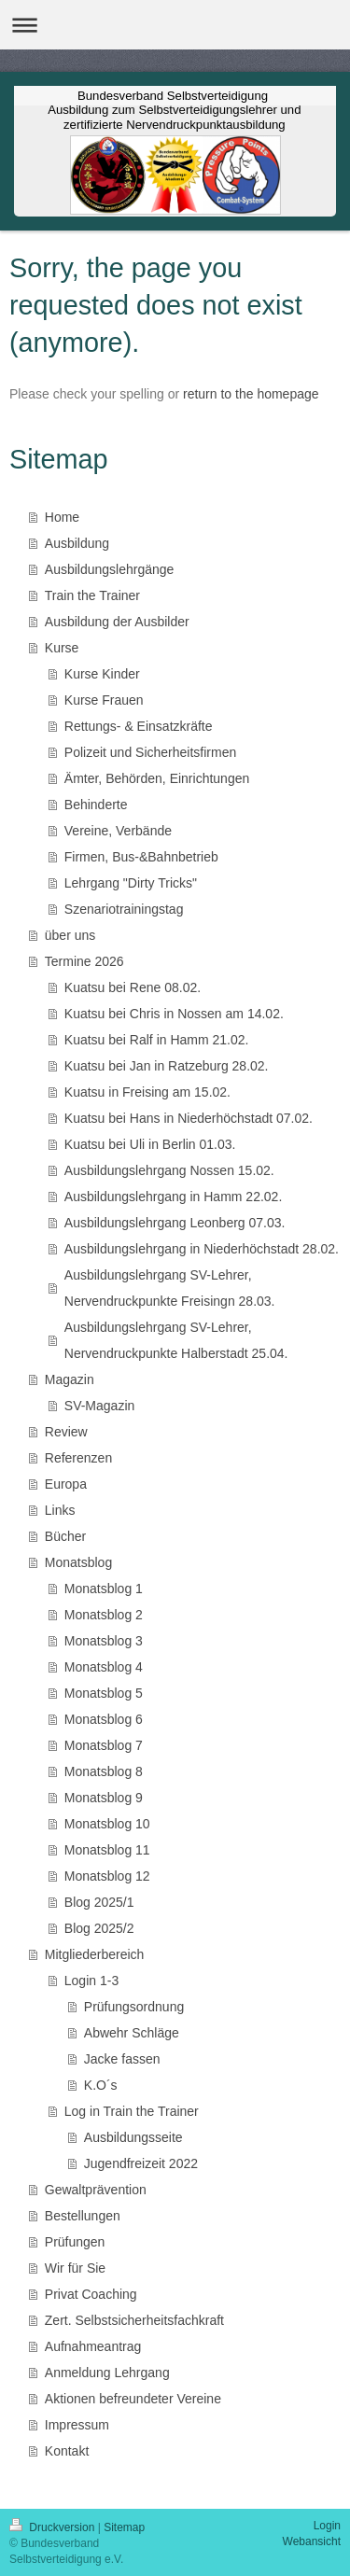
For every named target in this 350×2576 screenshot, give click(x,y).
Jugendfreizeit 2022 (141, 2163)
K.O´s (101, 2085)
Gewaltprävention (96, 2189)
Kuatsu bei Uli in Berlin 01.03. (150, 1144)
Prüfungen (75, 2241)
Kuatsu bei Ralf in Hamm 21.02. (156, 1039)
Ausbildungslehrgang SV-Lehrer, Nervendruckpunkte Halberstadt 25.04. (176, 1340)
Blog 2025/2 (99, 1928)
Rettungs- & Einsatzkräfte (138, 726)
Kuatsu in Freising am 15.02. (147, 1092)
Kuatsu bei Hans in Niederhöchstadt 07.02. (188, 1118)
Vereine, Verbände (118, 830)
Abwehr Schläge (131, 2032)
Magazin (69, 1379)
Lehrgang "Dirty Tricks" (130, 882)
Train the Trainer (92, 595)
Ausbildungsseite (133, 2137)
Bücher (65, 1536)
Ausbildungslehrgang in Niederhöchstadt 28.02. (201, 1248)
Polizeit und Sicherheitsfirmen (150, 752)
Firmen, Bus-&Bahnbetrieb (141, 856)
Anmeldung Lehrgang (107, 2372)
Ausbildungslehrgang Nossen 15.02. (169, 1170)
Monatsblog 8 (103, 1771)
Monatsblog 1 (103, 1588)
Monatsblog (78, 1562)
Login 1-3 (91, 1980)
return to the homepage (251, 393)
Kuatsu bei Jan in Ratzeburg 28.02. (166, 1065)
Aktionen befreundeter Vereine (133, 2398)
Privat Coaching (91, 2294)
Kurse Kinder (102, 673)
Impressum (77, 2424)
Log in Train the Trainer (131, 2111)
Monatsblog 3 (103, 1640)
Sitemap (124, 2527)
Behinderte (96, 804)
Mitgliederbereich (95, 1954)
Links (60, 1510)
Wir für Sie (75, 2268)
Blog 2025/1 (99, 1902)
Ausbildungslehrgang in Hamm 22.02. (173, 1196)
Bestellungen (82, 2215)
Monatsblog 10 (107, 1823)
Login (327, 2525)
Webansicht (312, 2541)
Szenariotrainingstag (124, 909)
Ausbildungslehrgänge (110, 569)
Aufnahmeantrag (93, 2346)
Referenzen (78, 1457)
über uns (70, 935)
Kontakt (67, 2450)
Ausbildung (77, 543)
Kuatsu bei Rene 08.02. (132, 987)
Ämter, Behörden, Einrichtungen (156, 778)
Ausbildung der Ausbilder (117, 621)
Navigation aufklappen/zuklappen (175, 25)
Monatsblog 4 (103, 1666)
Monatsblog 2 (103, 1614)
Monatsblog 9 (103, 1797)
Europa (66, 1484)
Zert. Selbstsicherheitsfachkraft (134, 2320)
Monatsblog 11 (107, 1849)
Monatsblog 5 (103, 1693)
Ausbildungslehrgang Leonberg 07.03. (175, 1222)
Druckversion (53, 2527)
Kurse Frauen (104, 700)
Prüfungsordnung (134, 2006)
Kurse (62, 647)
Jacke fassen (122, 2058)
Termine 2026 (84, 961)
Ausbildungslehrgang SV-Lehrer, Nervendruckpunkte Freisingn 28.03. (169, 1288)
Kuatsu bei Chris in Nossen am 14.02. (174, 1013)
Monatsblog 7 (103, 1745)
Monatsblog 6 (103, 1719)
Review (66, 1431)
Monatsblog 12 (107, 1876)
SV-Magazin (99, 1405)
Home (62, 517)
